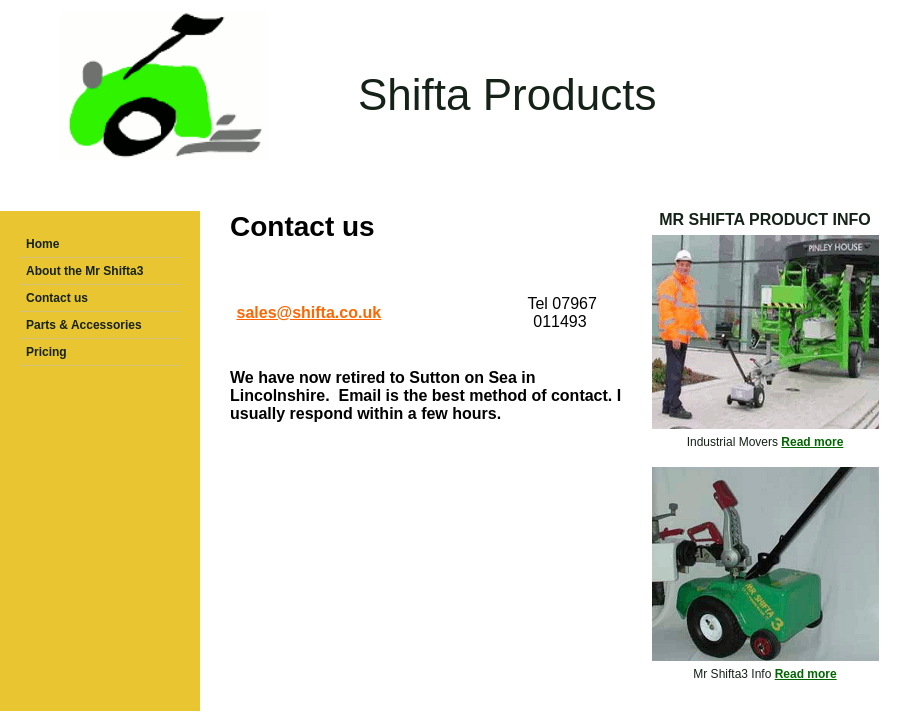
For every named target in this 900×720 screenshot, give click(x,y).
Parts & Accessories (84, 325)
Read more (812, 442)
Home (42, 244)
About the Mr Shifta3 (84, 271)
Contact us (57, 298)
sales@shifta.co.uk (309, 312)
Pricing (46, 352)
